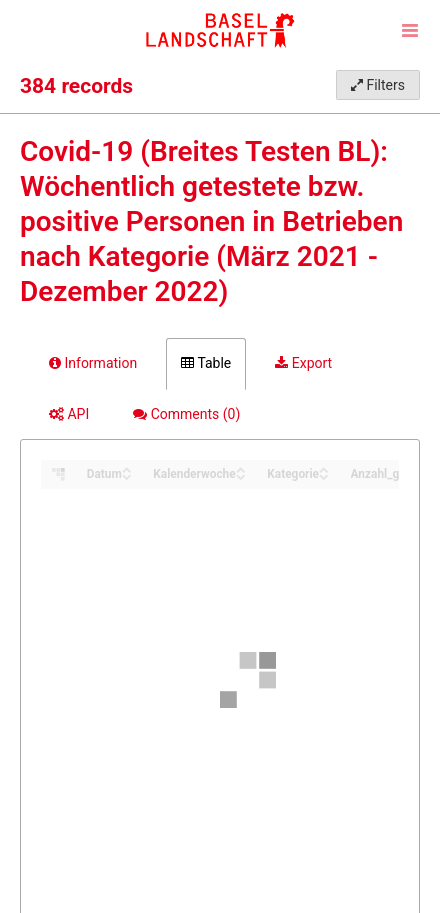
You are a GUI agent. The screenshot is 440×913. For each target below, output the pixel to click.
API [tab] (69, 414)
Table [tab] (206, 363)
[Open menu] (410, 30)
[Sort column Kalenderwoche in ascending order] (241, 468)
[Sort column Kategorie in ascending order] (324, 468)
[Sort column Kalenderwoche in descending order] (241, 475)
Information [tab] (93, 363)
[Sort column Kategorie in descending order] (324, 475)
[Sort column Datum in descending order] (127, 475)
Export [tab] (303, 363)
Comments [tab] (186, 414)
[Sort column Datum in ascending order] (127, 468)
